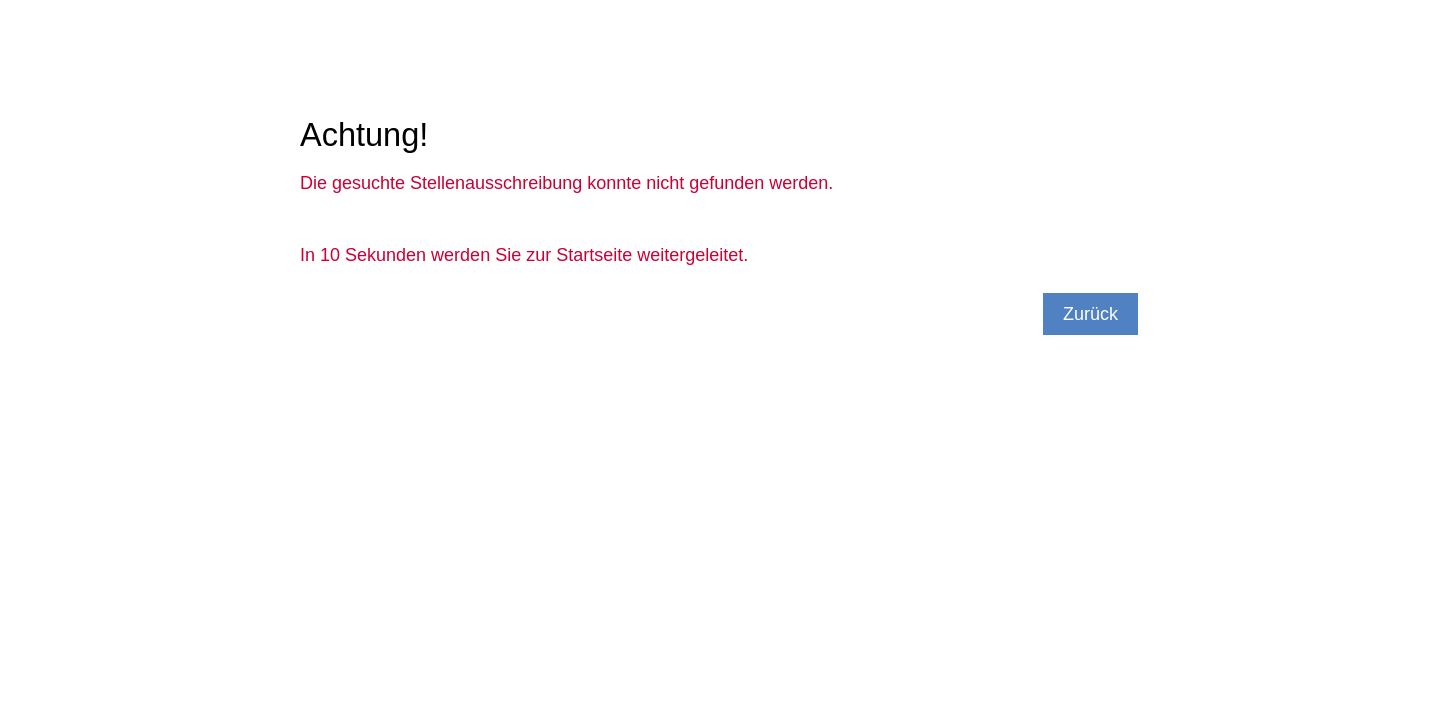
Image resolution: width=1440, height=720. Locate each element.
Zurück (1090, 314)
